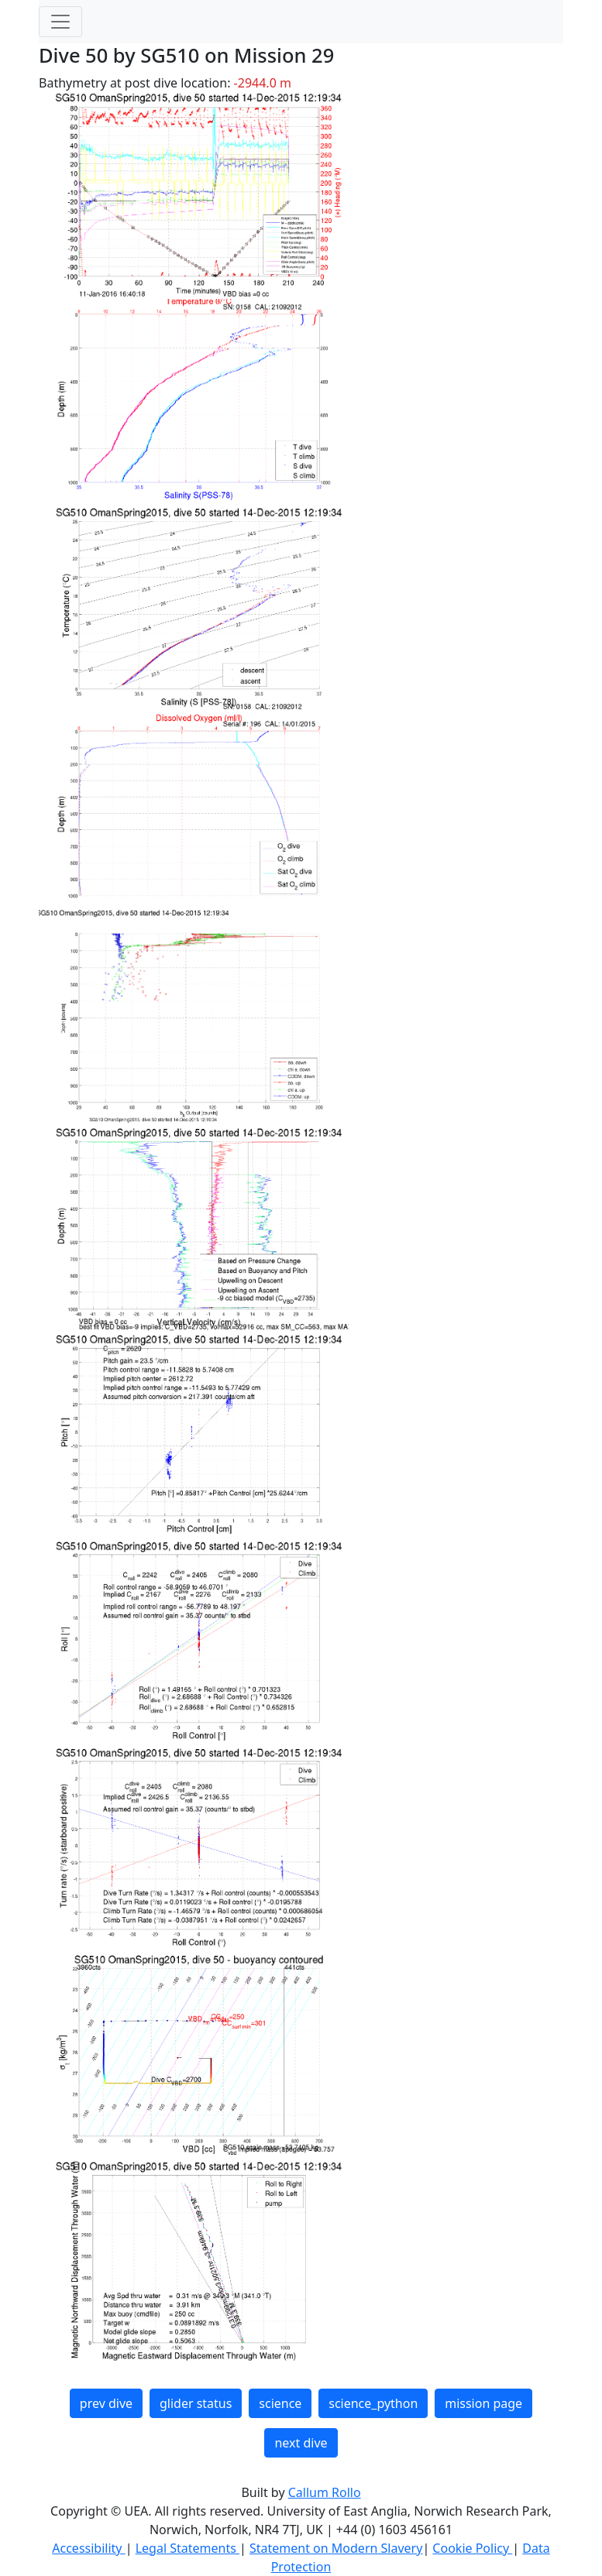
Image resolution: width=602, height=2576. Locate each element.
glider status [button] (196, 2403)
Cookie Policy (472, 2548)
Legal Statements (187, 2548)
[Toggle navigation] (60, 21)
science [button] (280, 2403)
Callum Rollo (324, 2492)
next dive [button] (300, 2442)
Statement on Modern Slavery (335, 2548)
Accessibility (88, 2548)
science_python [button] (373, 2403)
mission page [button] (483, 2403)
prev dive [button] (106, 2403)
